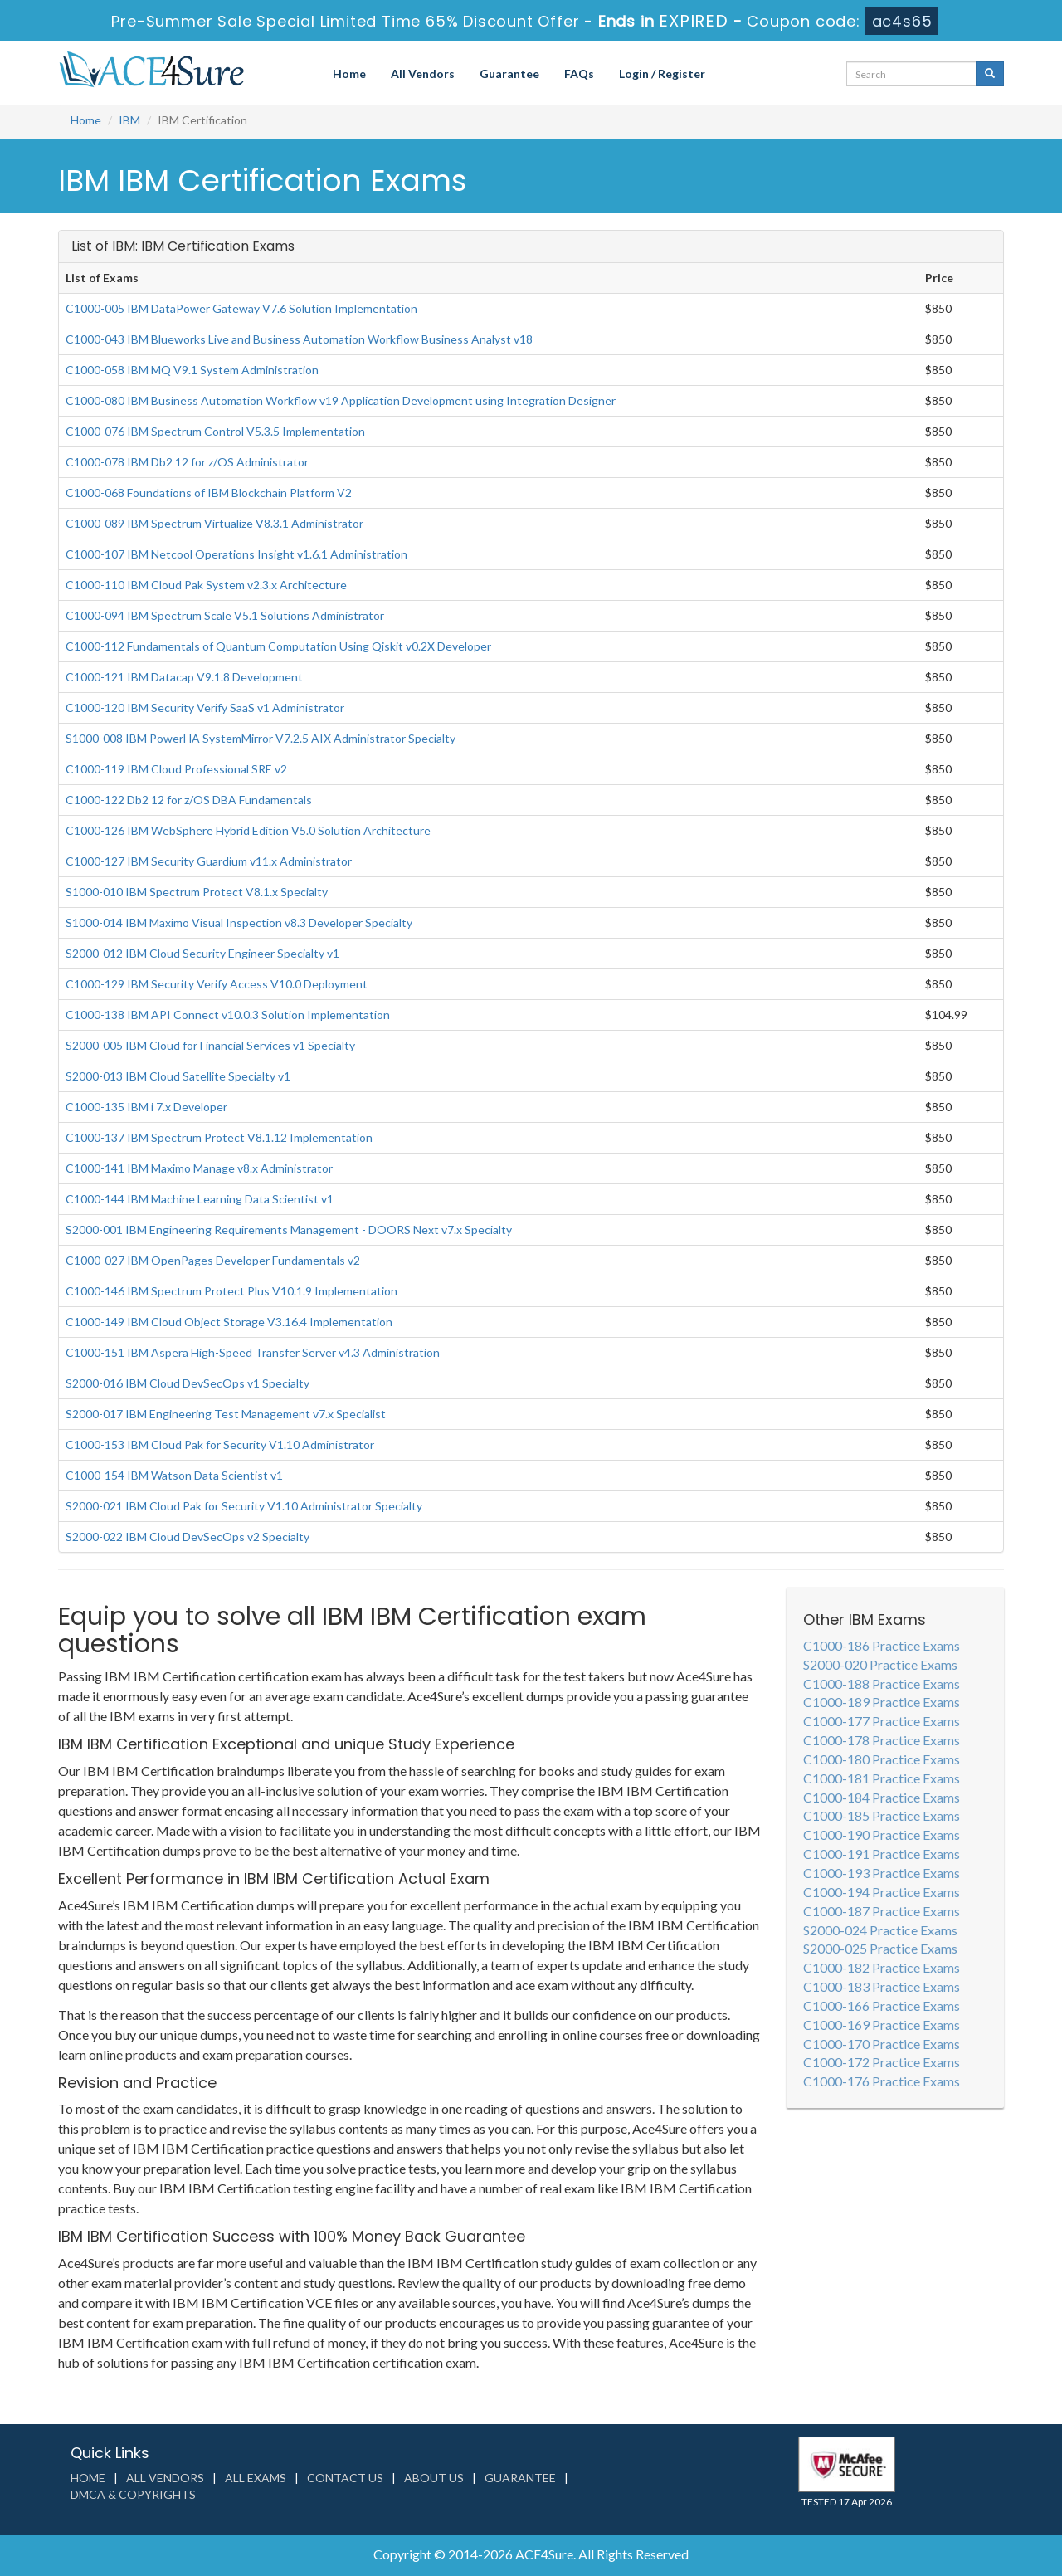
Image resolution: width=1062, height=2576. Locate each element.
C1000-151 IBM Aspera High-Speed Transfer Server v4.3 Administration (253, 1352)
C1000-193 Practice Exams (881, 1873)
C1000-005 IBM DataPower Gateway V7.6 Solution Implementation (241, 308)
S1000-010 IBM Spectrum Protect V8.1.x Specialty (197, 892)
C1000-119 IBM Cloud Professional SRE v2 (176, 769)
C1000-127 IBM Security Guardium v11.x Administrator (209, 861)
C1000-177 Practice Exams (881, 1721)
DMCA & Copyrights (133, 2494)
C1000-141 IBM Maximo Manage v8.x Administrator (199, 1168)
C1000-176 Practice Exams (881, 2081)
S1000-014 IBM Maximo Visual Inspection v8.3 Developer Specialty (239, 922)
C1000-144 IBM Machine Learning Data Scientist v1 (200, 1199)
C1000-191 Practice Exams (881, 1853)
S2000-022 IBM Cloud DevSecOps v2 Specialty (187, 1537)
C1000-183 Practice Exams (881, 1986)
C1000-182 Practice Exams (881, 1967)
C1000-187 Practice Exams (881, 1911)
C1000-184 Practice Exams (881, 1797)
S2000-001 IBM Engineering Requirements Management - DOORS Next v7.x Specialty (289, 1229)
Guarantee (509, 73)
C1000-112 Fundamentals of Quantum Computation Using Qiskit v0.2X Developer (278, 646)
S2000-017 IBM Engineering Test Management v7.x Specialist (226, 1414)
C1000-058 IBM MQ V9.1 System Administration (192, 370)
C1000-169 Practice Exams (881, 2024)
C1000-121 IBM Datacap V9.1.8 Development (184, 677)
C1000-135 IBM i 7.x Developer (146, 1107)
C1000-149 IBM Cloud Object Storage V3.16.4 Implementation (229, 1322)
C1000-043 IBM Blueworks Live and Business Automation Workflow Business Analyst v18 (299, 339)
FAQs (579, 73)
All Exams (255, 2478)
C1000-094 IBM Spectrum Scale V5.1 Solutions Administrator (225, 615)
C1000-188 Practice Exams (881, 1683)
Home (349, 73)
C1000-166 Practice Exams (881, 2005)
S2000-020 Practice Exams (880, 1664)
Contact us (345, 2478)
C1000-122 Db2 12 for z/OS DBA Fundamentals (189, 800)
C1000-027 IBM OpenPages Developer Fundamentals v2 (213, 1260)
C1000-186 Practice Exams (881, 1645)
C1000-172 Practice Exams (881, 2062)
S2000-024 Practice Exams (880, 1930)
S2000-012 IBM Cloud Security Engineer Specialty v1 (202, 953)
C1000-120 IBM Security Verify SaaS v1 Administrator (205, 707)
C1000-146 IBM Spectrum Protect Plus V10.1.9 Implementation (231, 1291)
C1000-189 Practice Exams (881, 1702)
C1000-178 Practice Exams (881, 1740)
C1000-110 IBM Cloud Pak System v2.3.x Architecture (206, 585)
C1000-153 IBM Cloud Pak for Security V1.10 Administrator (220, 1444)
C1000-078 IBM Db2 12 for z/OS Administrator (187, 462)
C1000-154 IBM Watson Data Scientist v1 (174, 1475)
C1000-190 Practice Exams (881, 1834)
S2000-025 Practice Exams (880, 1948)
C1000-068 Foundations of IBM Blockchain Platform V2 (209, 492)
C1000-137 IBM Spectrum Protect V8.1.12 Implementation (219, 1137)
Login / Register (662, 73)
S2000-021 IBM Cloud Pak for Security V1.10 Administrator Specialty (244, 1506)
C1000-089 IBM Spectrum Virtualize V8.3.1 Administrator (214, 523)
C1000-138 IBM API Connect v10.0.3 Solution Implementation (228, 1014)
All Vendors (423, 73)
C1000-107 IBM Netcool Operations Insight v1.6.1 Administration (236, 554)
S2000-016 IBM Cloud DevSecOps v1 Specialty (187, 1383)
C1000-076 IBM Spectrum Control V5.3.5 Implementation (215, 431)
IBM (129, 120)
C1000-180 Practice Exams (881, 1759)
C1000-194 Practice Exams (881, 1892)
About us (434, 2478)
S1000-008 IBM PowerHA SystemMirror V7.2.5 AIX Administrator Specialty (260, 738)
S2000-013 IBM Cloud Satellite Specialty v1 (178, 1076)
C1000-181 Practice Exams (881, 1778)
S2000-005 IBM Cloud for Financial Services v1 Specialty (210, 1045)
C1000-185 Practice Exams (881, 1815)
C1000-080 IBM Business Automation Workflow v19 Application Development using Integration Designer (341, 400)
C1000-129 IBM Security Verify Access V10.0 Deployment (217, 984)
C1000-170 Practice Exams (881, 2044)
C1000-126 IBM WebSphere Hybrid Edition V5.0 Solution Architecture (248, 830)
